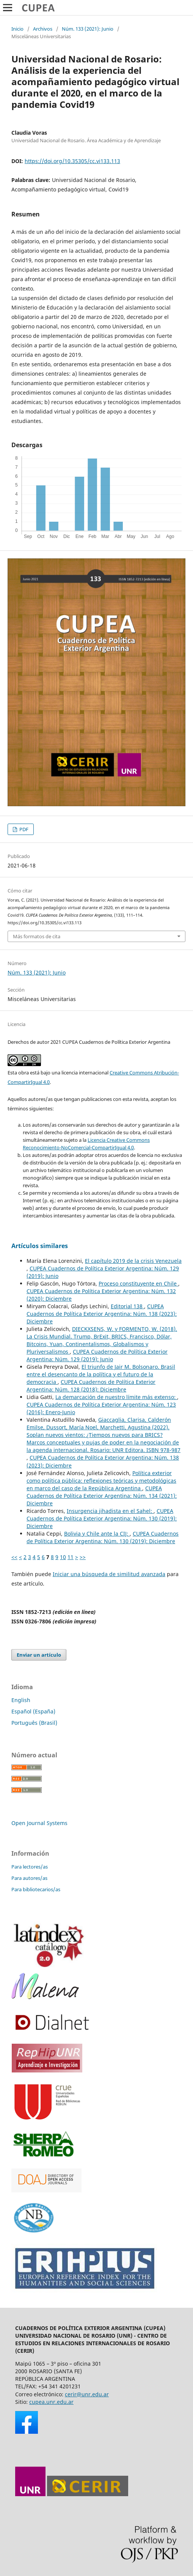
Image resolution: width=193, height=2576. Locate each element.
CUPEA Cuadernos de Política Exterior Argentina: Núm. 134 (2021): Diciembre (102, 1496)
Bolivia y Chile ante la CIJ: (97, 1533)
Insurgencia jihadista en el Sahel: (110, 1510)
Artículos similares (39, 1246)
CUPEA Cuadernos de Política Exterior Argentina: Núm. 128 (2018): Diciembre (91, 1385)
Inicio (17, 28)
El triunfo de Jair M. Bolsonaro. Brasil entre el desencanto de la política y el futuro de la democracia (101, 1374)
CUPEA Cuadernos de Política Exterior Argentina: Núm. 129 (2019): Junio (97, 1355)
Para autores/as (29, 1878)
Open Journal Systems (39, 1823)
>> (83, 1557)
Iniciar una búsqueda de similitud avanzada (109, 1574)
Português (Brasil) (34, 1722)
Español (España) (33, 1711)
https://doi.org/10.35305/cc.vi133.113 (72, 161)
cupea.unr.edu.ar (51, 2401)
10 (63, 1557)
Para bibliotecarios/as (35, 1889)
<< (14, 1557)
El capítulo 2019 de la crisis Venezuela (133, 1260)
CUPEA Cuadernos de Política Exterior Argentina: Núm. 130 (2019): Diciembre (102, 1518)
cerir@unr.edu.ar (87, 2394)
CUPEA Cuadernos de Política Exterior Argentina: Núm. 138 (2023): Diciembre (102, 1314)
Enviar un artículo (39, 1654)
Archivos (42, 28)
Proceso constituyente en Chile (138, 1283)
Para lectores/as (29, 1866)
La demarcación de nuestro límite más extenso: (116, 1397)
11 (70, 1557)
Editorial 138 (127, 1306)
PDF (23, 829)
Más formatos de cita (36, 936)
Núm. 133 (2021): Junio (87, 28)
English (20, 1700)
